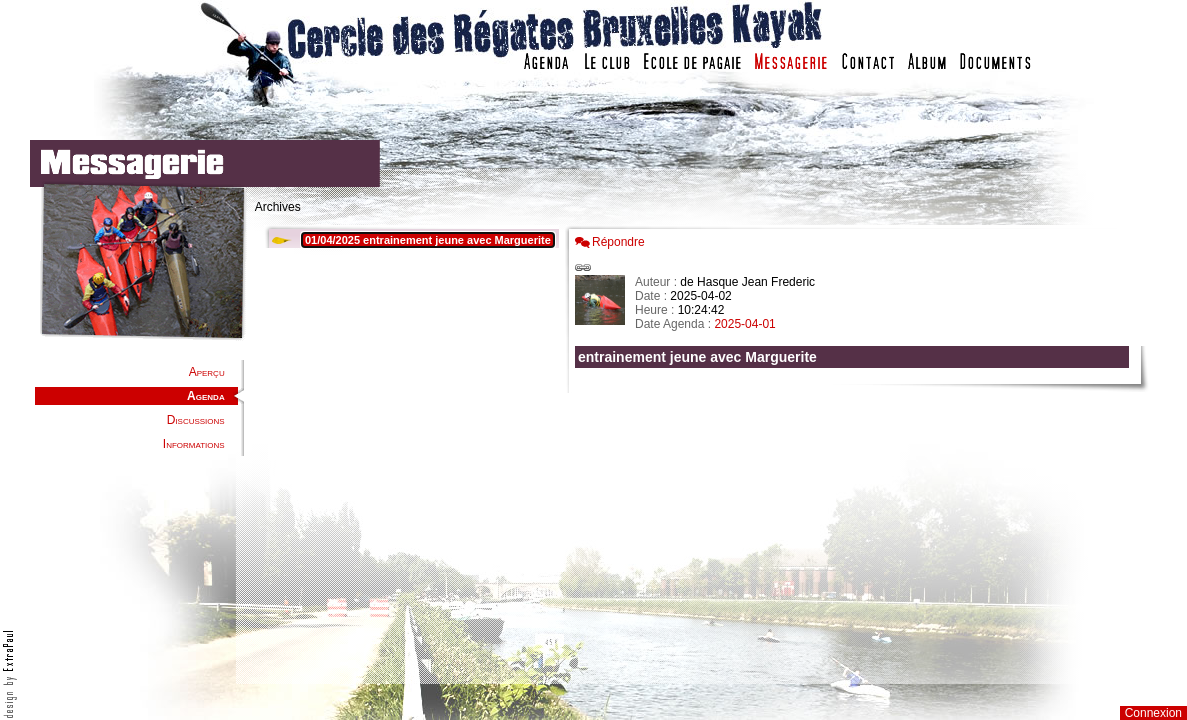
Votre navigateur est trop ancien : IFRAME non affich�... (857, 450)
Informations (194, 444)
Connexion (1153, 713)
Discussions (196, 420)
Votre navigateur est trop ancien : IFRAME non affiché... (409, 450)
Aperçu (207, 372)
